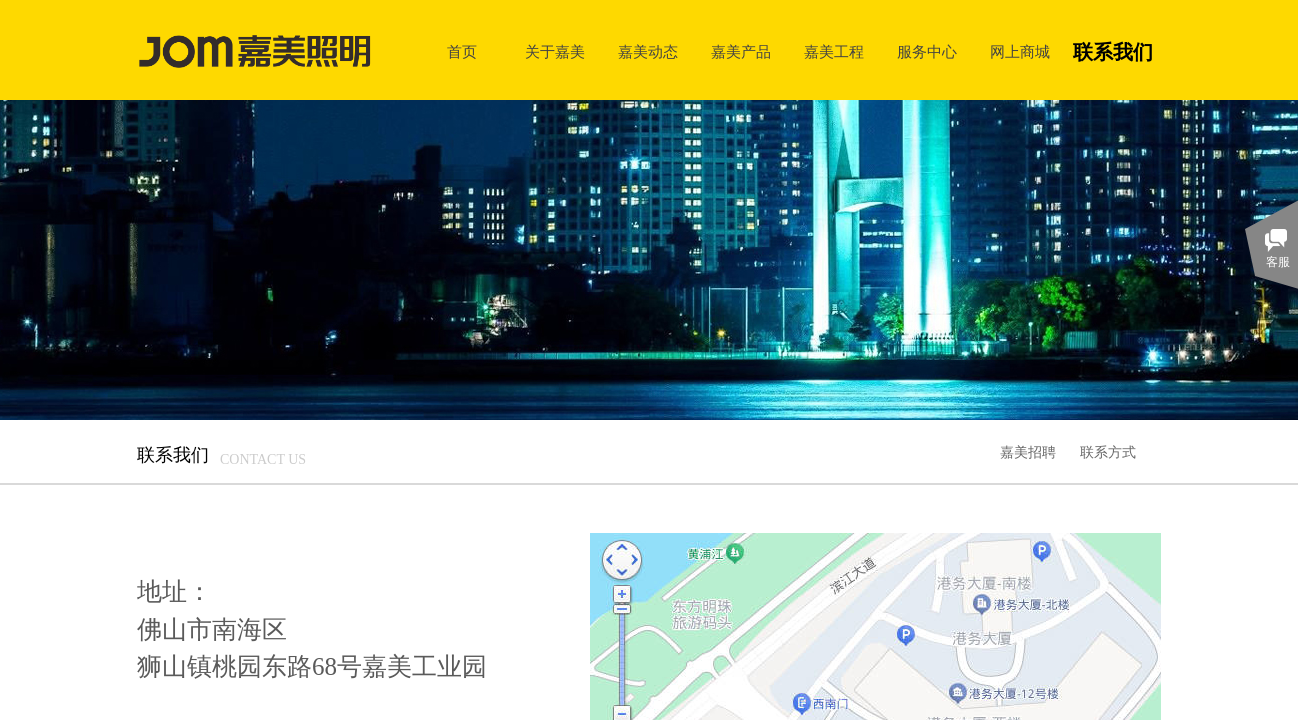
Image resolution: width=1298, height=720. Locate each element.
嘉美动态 (648, 51)
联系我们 (1113, 52)
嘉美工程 (834, 51)
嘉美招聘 (1028, 452)
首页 (462, 51)
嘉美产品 (741, 51)
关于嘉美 (555, 51)
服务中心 (927, 51)
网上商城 (1020, 51)
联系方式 (1108, 452)
